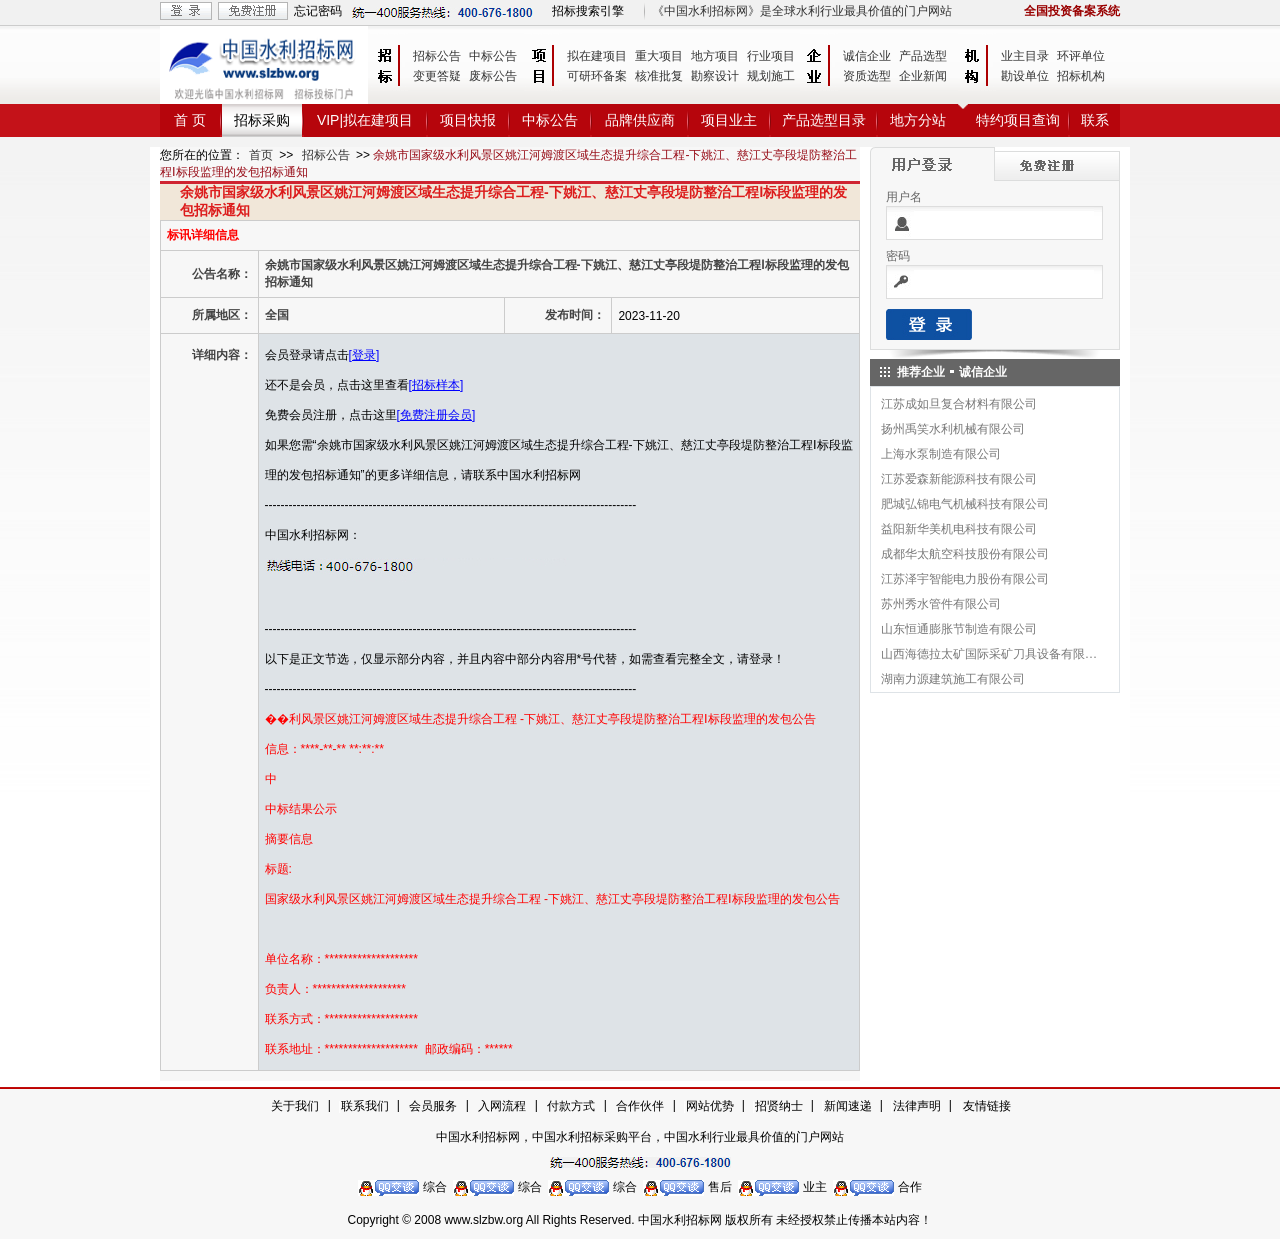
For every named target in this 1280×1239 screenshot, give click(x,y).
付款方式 (571, 1106)
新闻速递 (848, 1106)
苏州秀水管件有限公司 (941, 604)
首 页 (190, 120)
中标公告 (493, 56)
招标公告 (437, 56)
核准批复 (659, 76)
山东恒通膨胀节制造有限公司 (959, 629)
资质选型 (867, 76)
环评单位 (1081, 56)
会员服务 (433, 1106)
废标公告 (493, 76)
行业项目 (771, 56)
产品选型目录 (824, 120)
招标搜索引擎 (588, 11)
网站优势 (710, 1106)
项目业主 (729, 120)
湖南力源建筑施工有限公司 (953, 679)
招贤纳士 (779, 1106)
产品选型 (923, 56)
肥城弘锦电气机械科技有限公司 (965, 504)
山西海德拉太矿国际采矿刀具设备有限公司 (990, 654)
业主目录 (1025, 56)
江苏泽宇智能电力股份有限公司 (965, 579)
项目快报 (468, 120)
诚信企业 (867, 56)
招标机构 (1081, 76)
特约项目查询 (1018, 120)
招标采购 (262, 120)
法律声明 (917, 1106)
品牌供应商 (640, 120)
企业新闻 (923, 76)
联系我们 (365, 1106)
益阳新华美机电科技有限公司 (959, 529)
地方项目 (715, 56)
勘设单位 (1025, 76)
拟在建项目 (597, 56)
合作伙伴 (640, 1106)
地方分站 (918, 120)
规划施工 (771, 76)
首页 (261, 155)
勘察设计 (715, 76)
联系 (1095, 120)
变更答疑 (437, 76)
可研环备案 (597, 76)
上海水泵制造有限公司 (941, 454)
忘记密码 (318, 11)
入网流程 (502, 1106)
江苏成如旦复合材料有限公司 (959, 404)
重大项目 (659, 56)
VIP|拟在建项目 (365, 120)
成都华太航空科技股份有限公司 (965, 554)
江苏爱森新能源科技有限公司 (959, 479)
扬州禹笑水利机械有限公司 (953, 429)
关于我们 (295, 1106)
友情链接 (987, 1106)
